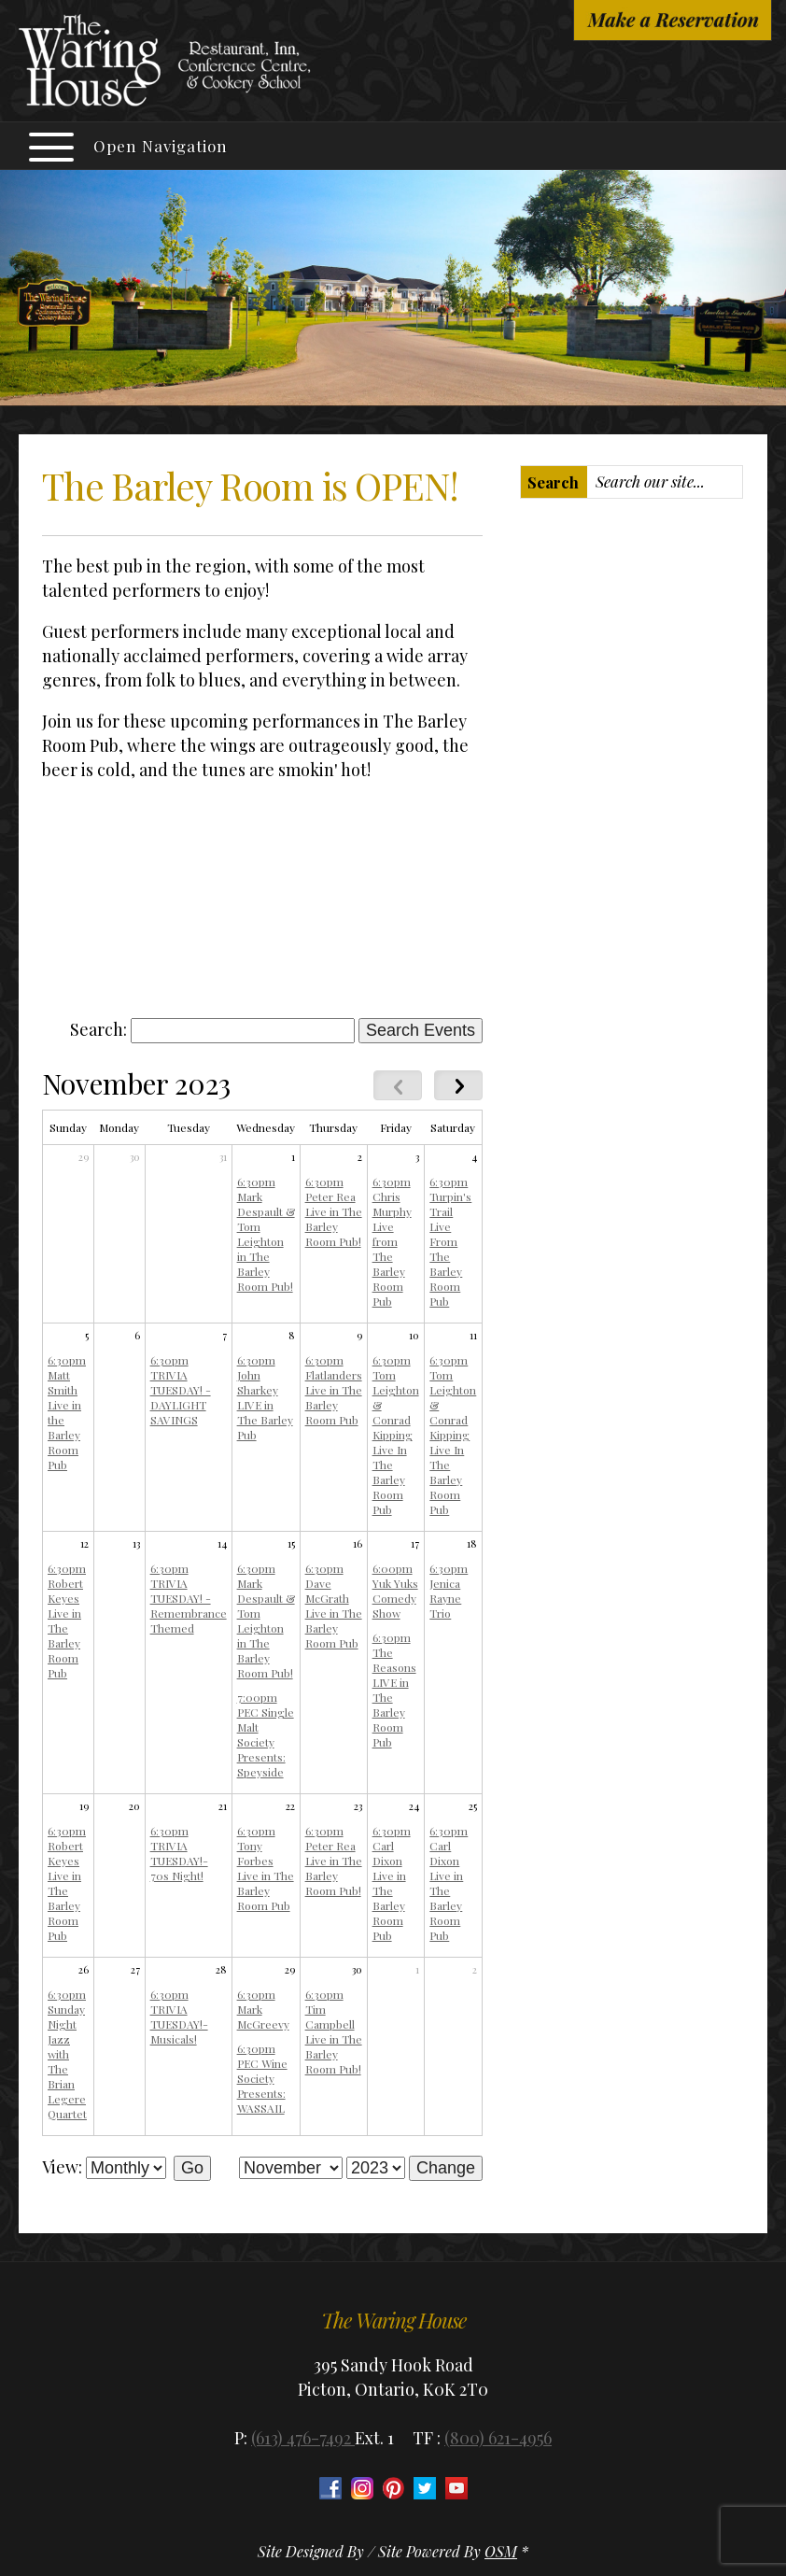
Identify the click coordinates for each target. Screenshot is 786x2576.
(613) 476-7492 (303, 2438)
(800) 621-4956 (498, 2438)
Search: (98, 1029)
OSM (500, 2551)
